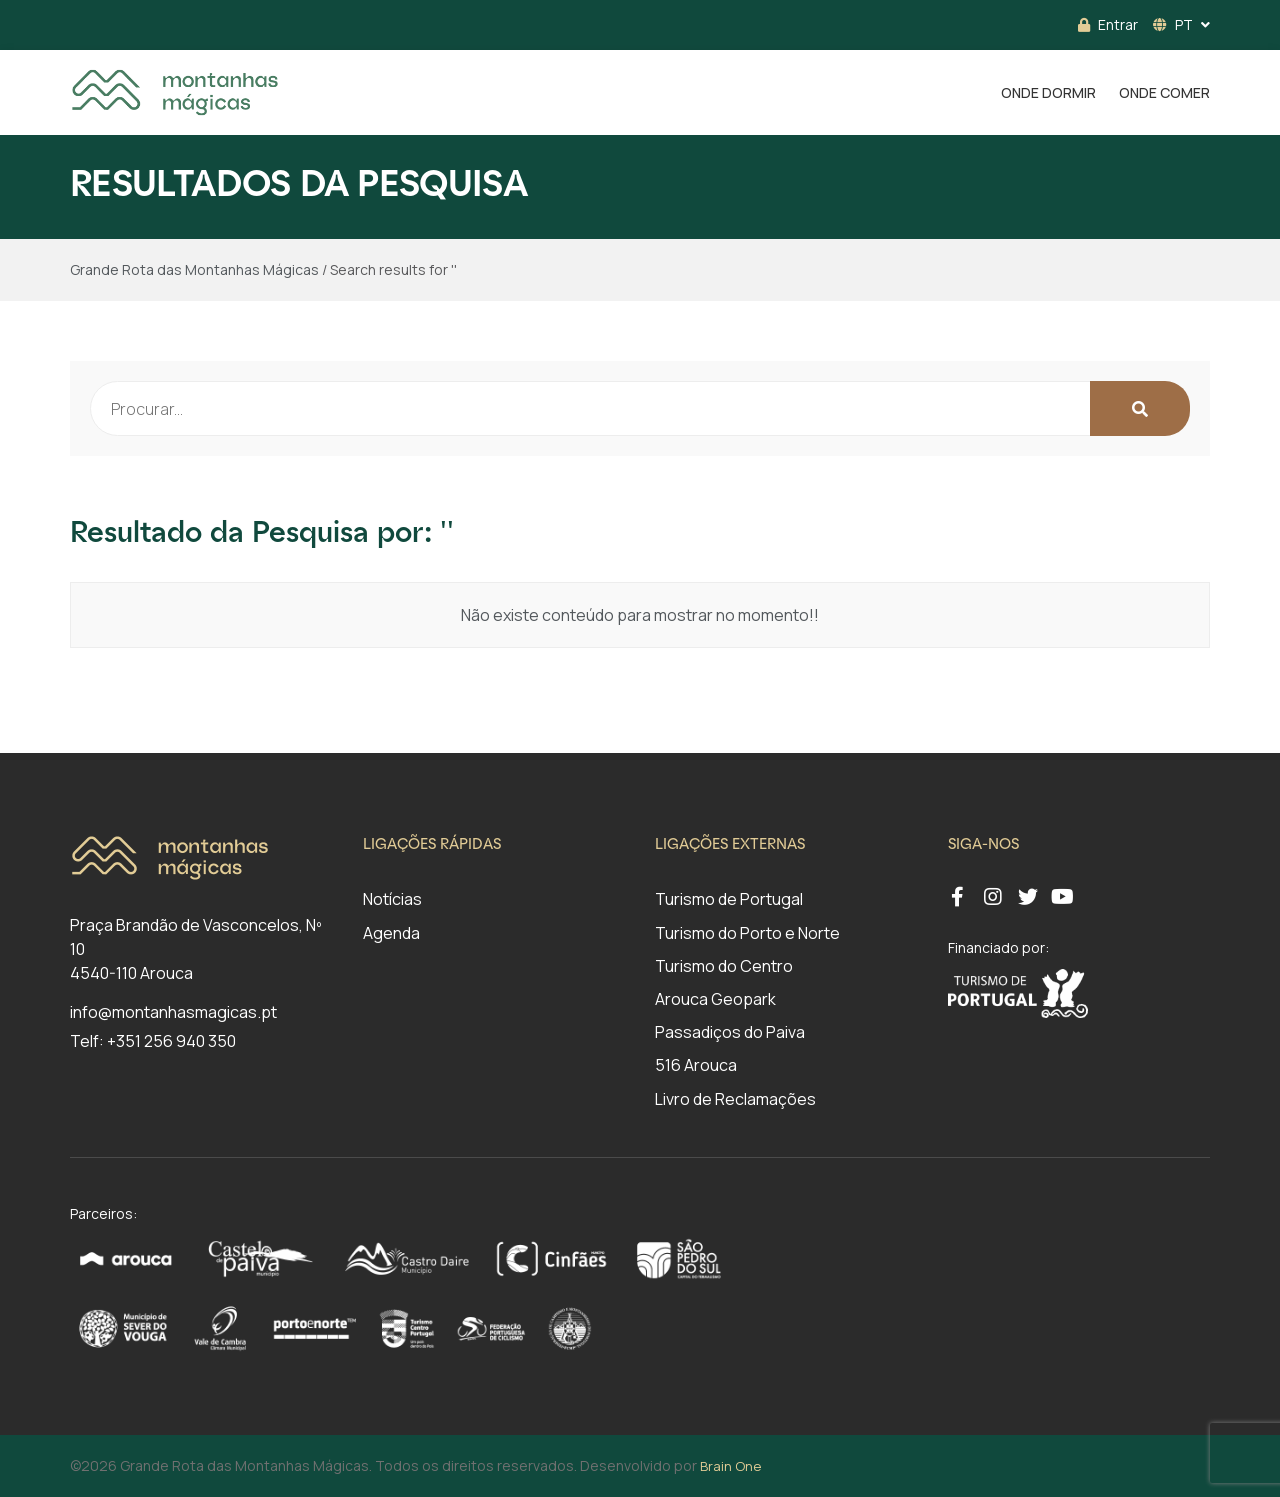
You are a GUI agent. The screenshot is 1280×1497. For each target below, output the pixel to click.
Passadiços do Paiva (730, 1032)
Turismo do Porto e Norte (747, 933)
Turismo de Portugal (729, 899)
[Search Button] (1140, 408)
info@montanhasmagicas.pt (173, 1012)
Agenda (391, 933)
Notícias (392, 899)
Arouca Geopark (715, 999)
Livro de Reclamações (735, 1099)
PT (1173, 24)
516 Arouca (696, 1065)
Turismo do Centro (724, 966)
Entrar (1108, 24)
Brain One (730, 1466)
